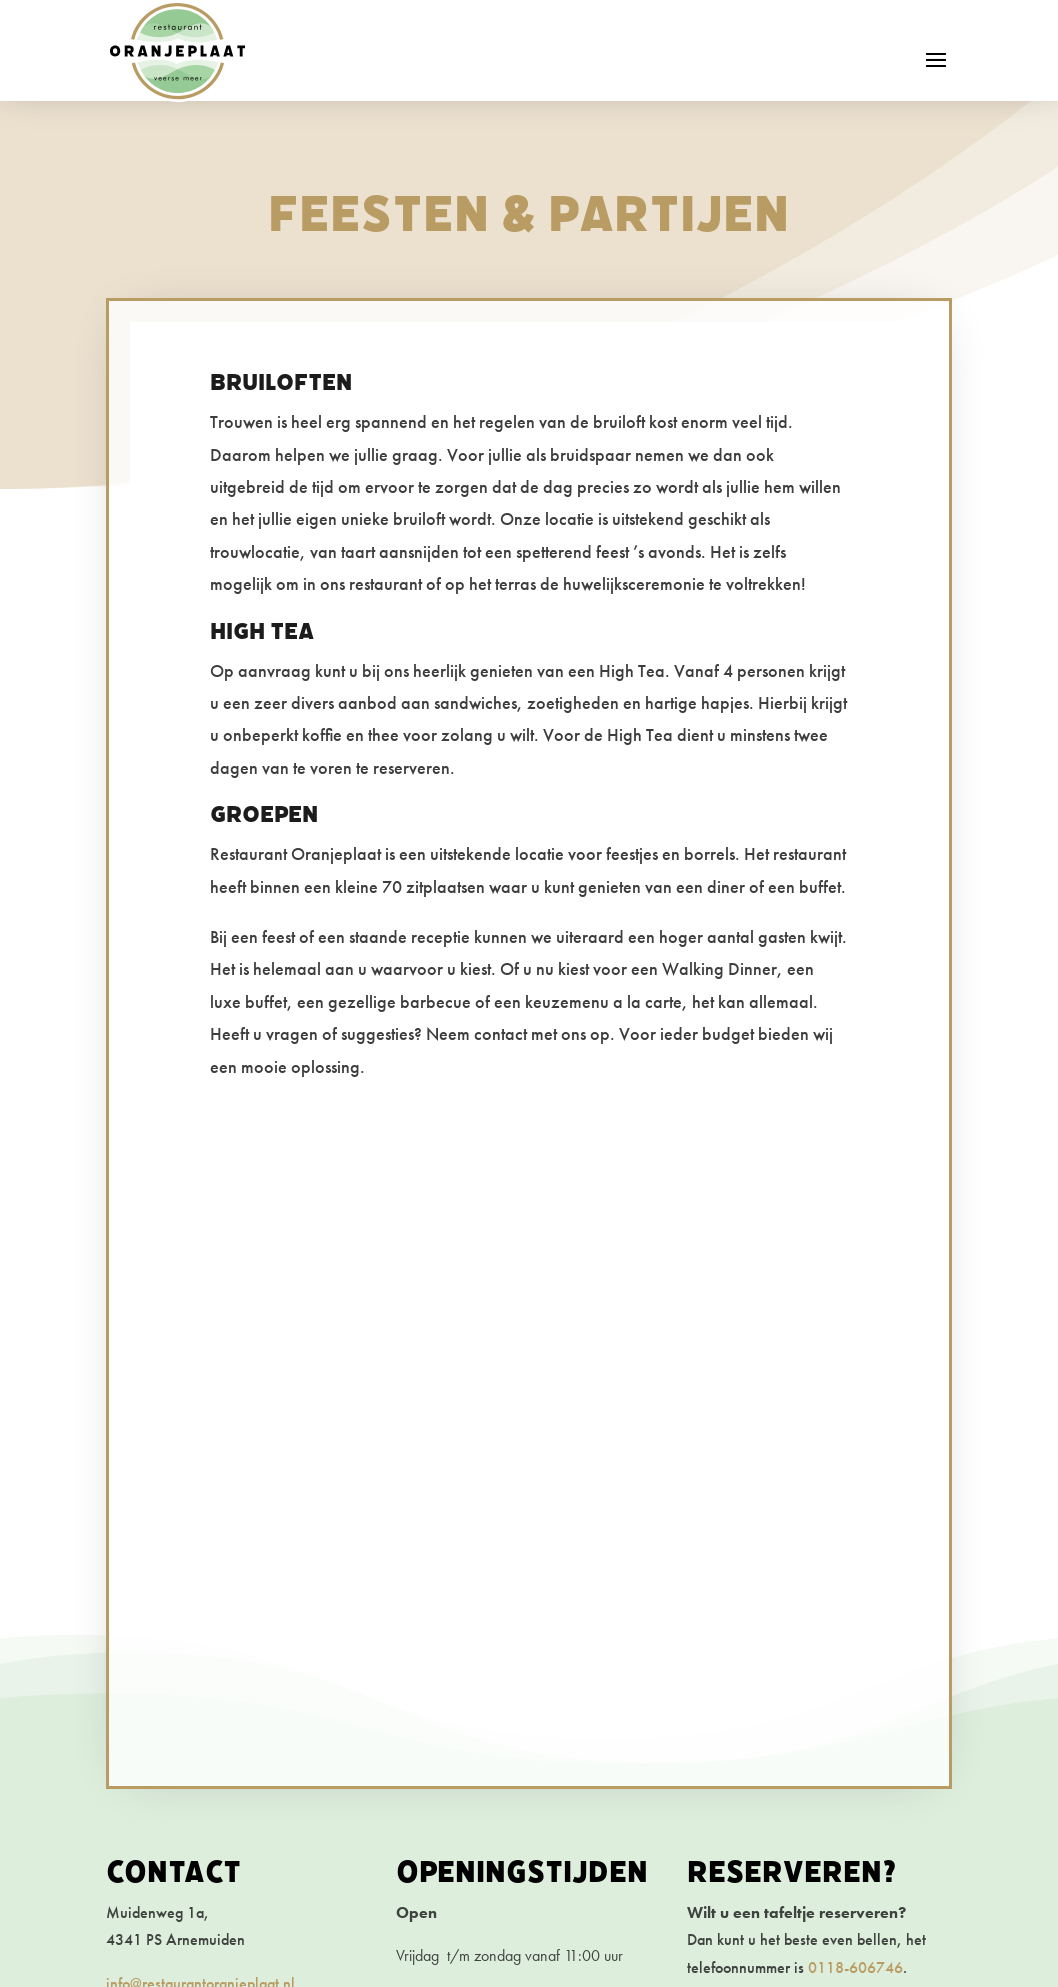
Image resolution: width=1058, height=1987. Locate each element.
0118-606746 (855, 1967)
